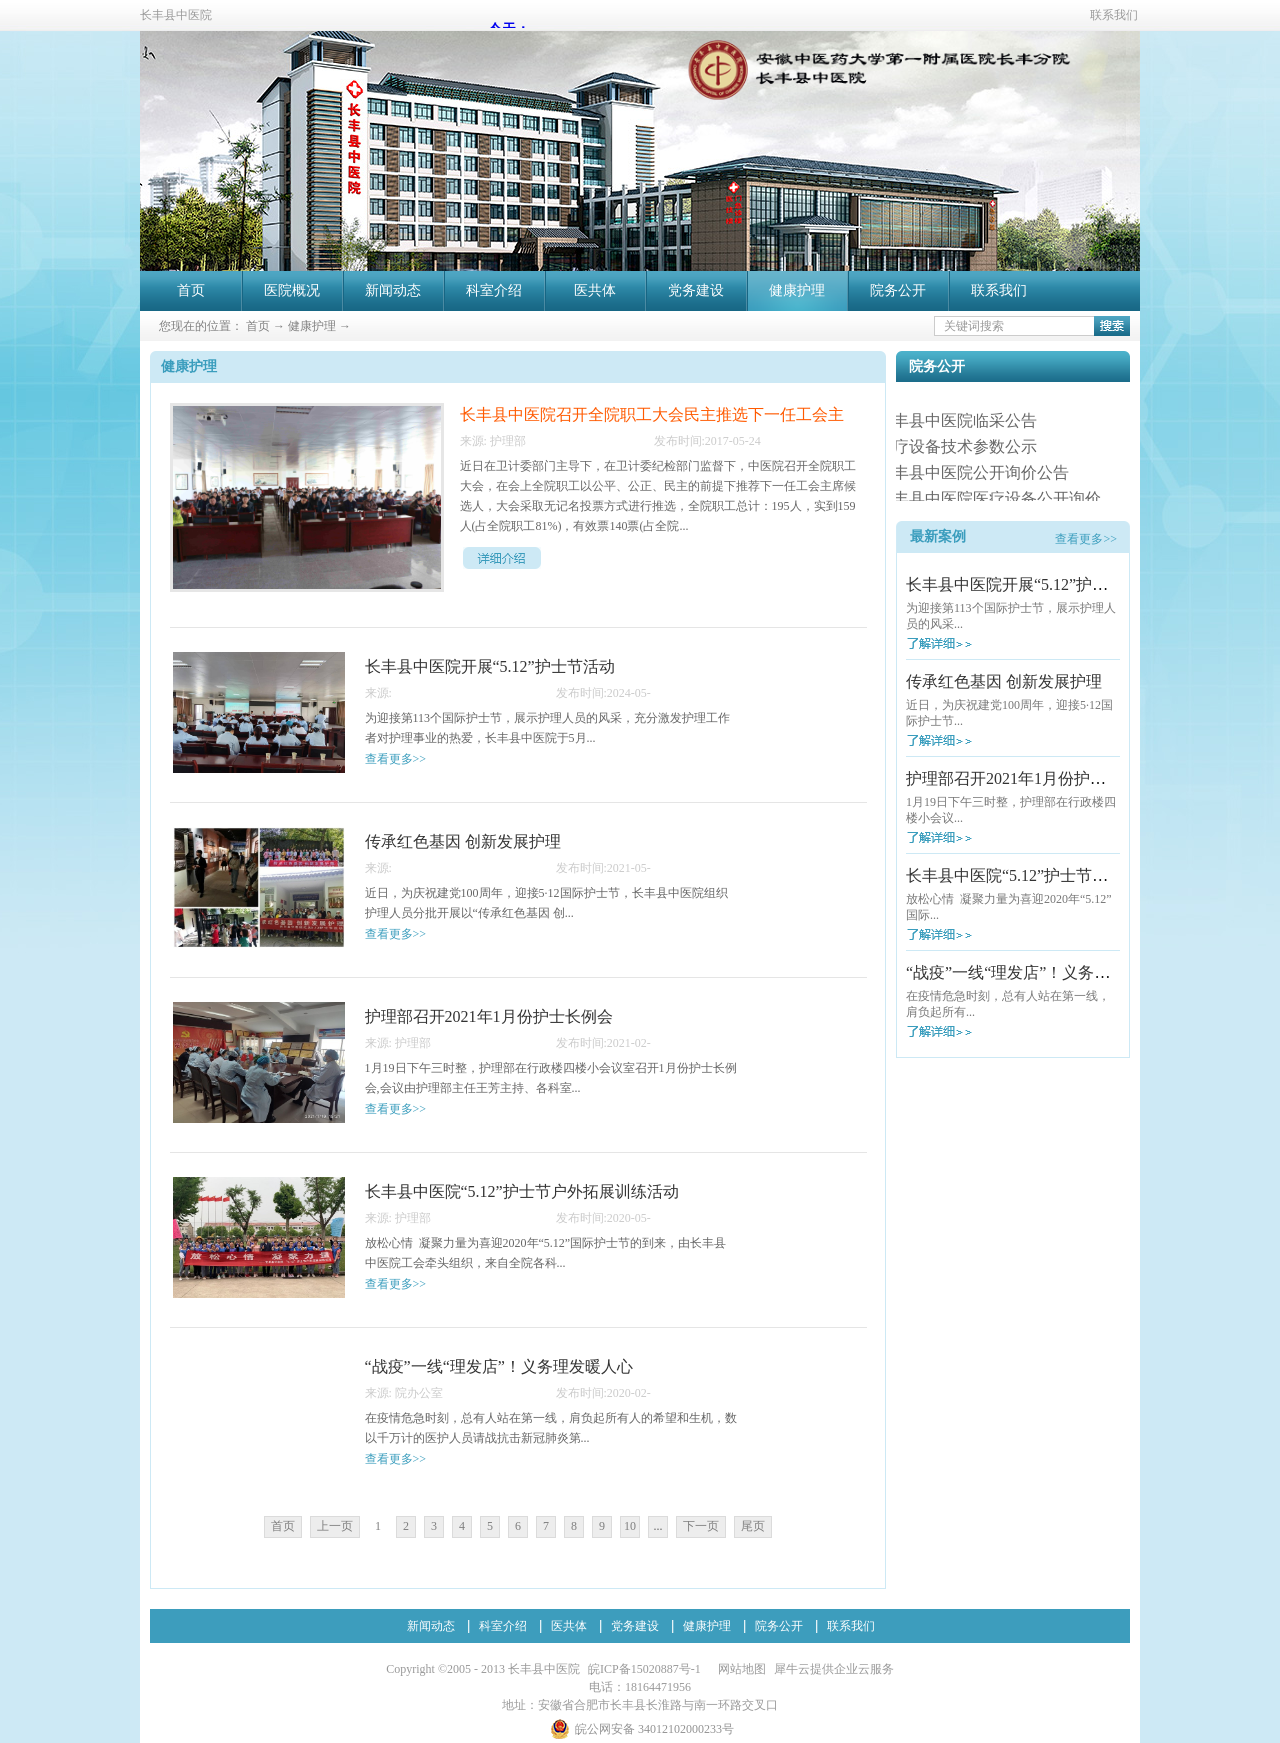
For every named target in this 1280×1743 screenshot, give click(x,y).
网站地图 (739, 1669)
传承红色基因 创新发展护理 (1004, 681)
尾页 (753, 1526)
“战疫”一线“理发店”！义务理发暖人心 (1040, 972)
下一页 (701, 1526)
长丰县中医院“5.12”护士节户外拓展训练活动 (1063, 875)
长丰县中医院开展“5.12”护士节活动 (1031, 584)
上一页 (335, 1526)
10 (630, 1526)
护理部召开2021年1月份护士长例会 (1030, 778)
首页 (191, 290)
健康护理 (312, 326)
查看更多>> (1086, 539)
